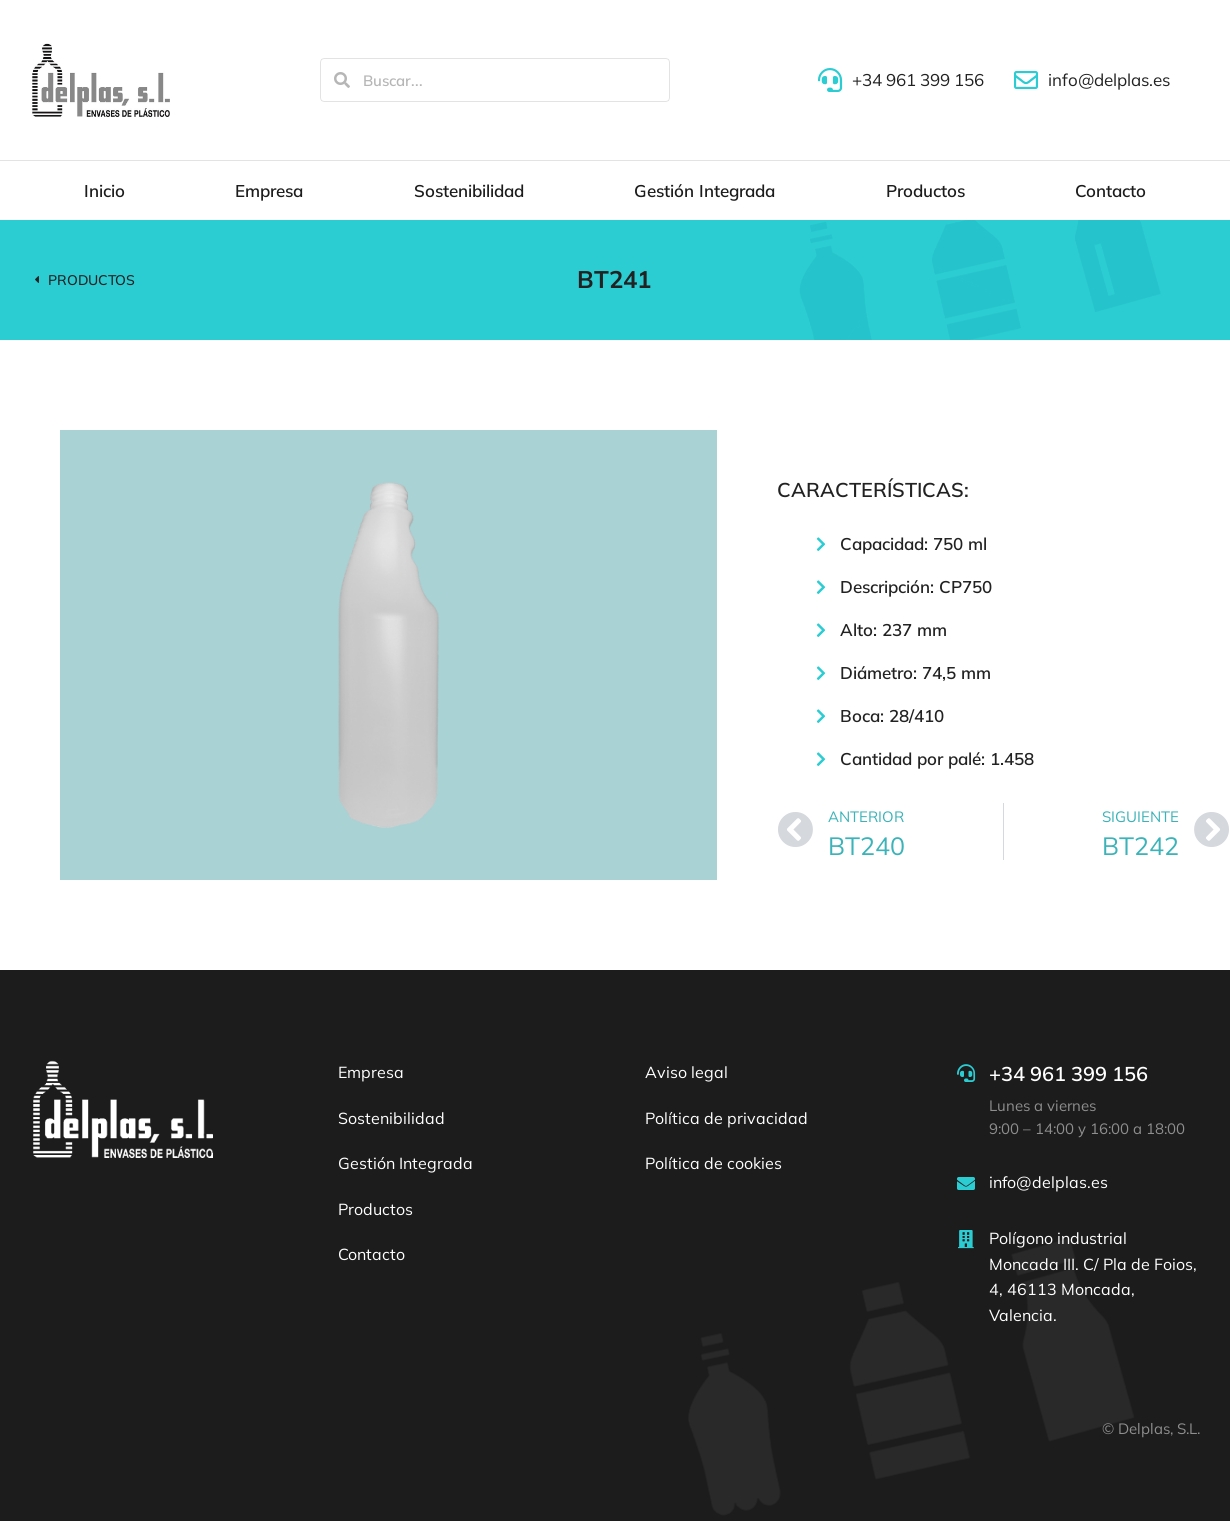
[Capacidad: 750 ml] (821, 544)
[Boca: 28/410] (821, 716)
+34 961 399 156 (1068, 1073)
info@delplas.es (1048, 1182)
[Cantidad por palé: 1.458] (821, 759)
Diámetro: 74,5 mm (915, 672)
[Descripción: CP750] (821, 587)
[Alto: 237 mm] (821, 630)
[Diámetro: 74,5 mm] (821, 673)
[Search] (342, 80)
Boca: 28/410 (892, 715)
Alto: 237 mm (893, 629)
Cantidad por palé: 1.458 (937, 758)
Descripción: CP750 (916, 586)
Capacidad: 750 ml (913, 543)
